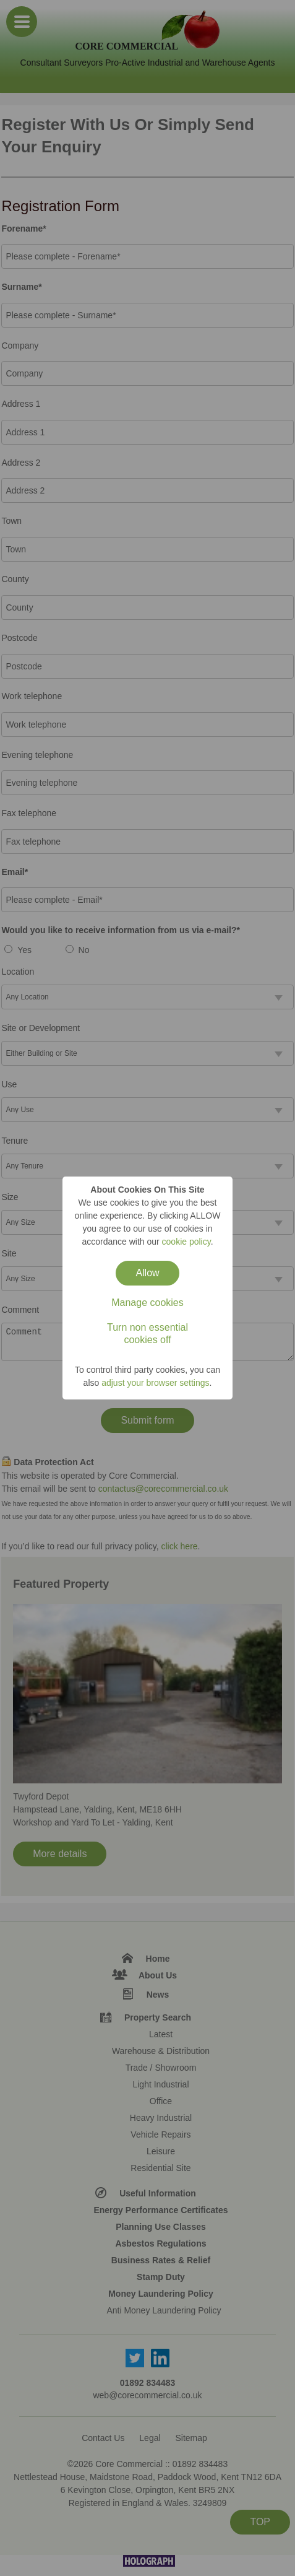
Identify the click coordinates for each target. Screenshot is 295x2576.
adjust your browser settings (155, 1383)
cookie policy (186, 1242)
